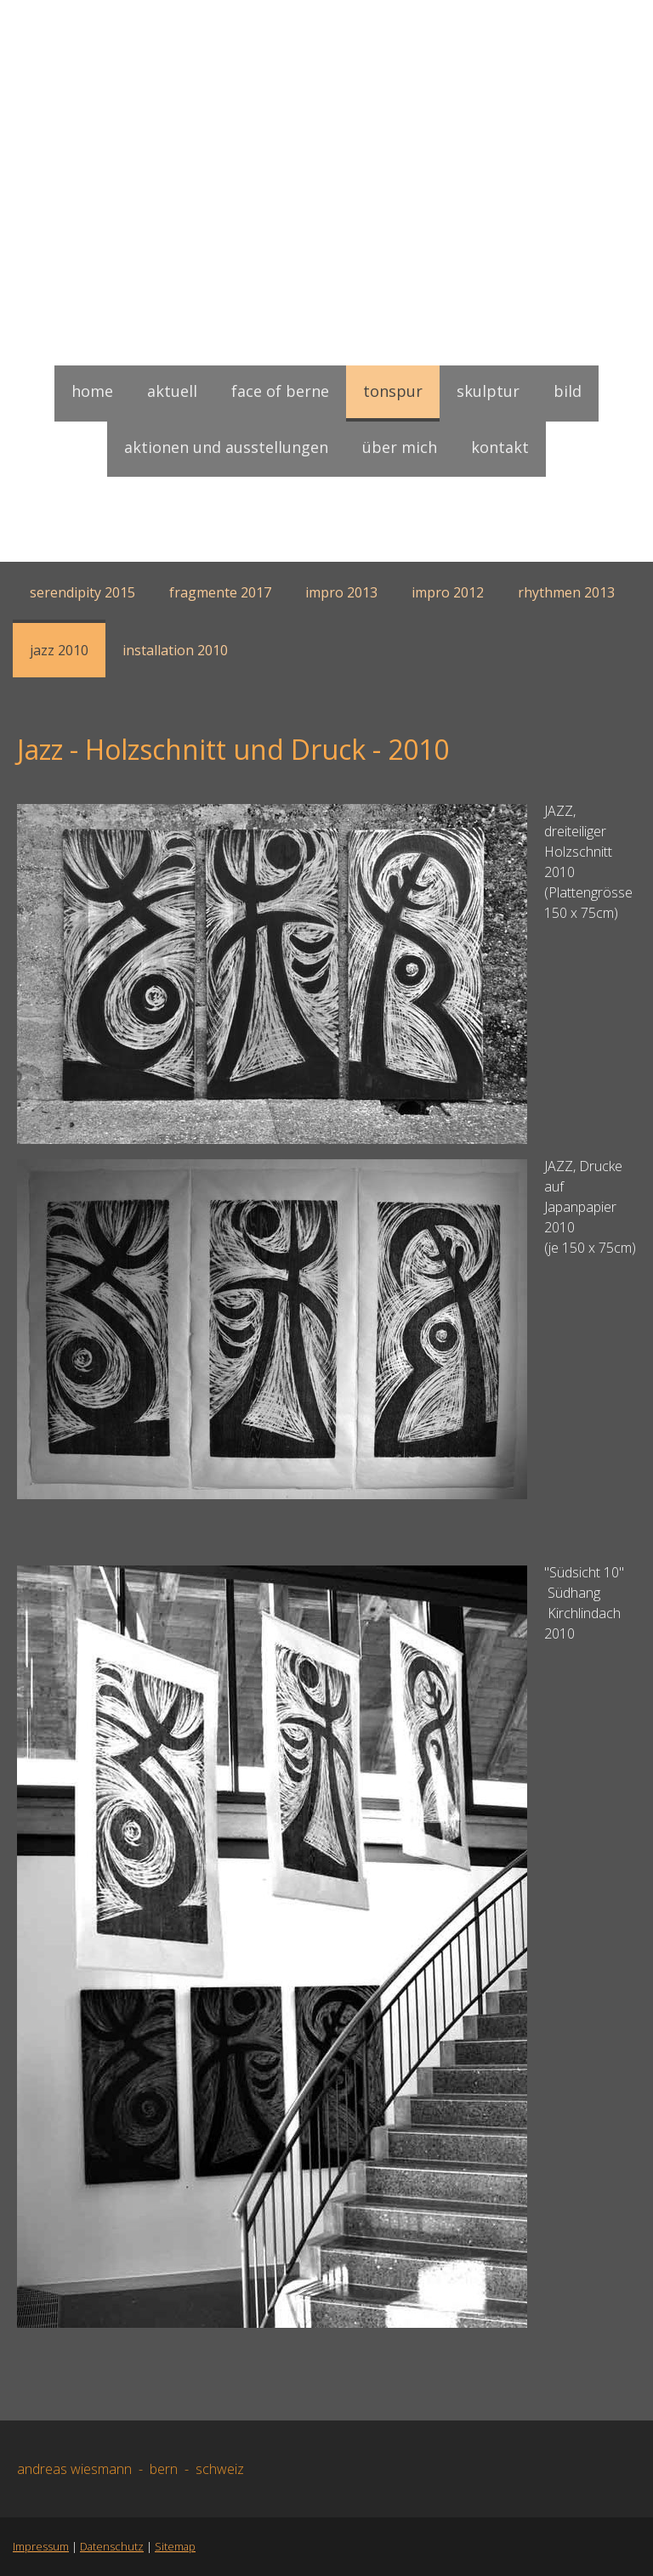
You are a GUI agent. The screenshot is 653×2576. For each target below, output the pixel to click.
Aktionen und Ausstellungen (226, 447)
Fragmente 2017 (220, 592)
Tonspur (393, 391)
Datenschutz (112, 2546)
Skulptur (488, 391)
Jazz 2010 (59, 650)
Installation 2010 (175, 650)
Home (92, 391)
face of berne (280, 391)
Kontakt (500, 447)
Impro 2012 (448, 592)
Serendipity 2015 (82, 592)
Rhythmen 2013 (566, 592)
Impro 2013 (341, 592)
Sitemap (175, 2546)
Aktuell (172, 391)
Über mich (399, 447)
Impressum (41, 2546)
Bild (568, 391)
